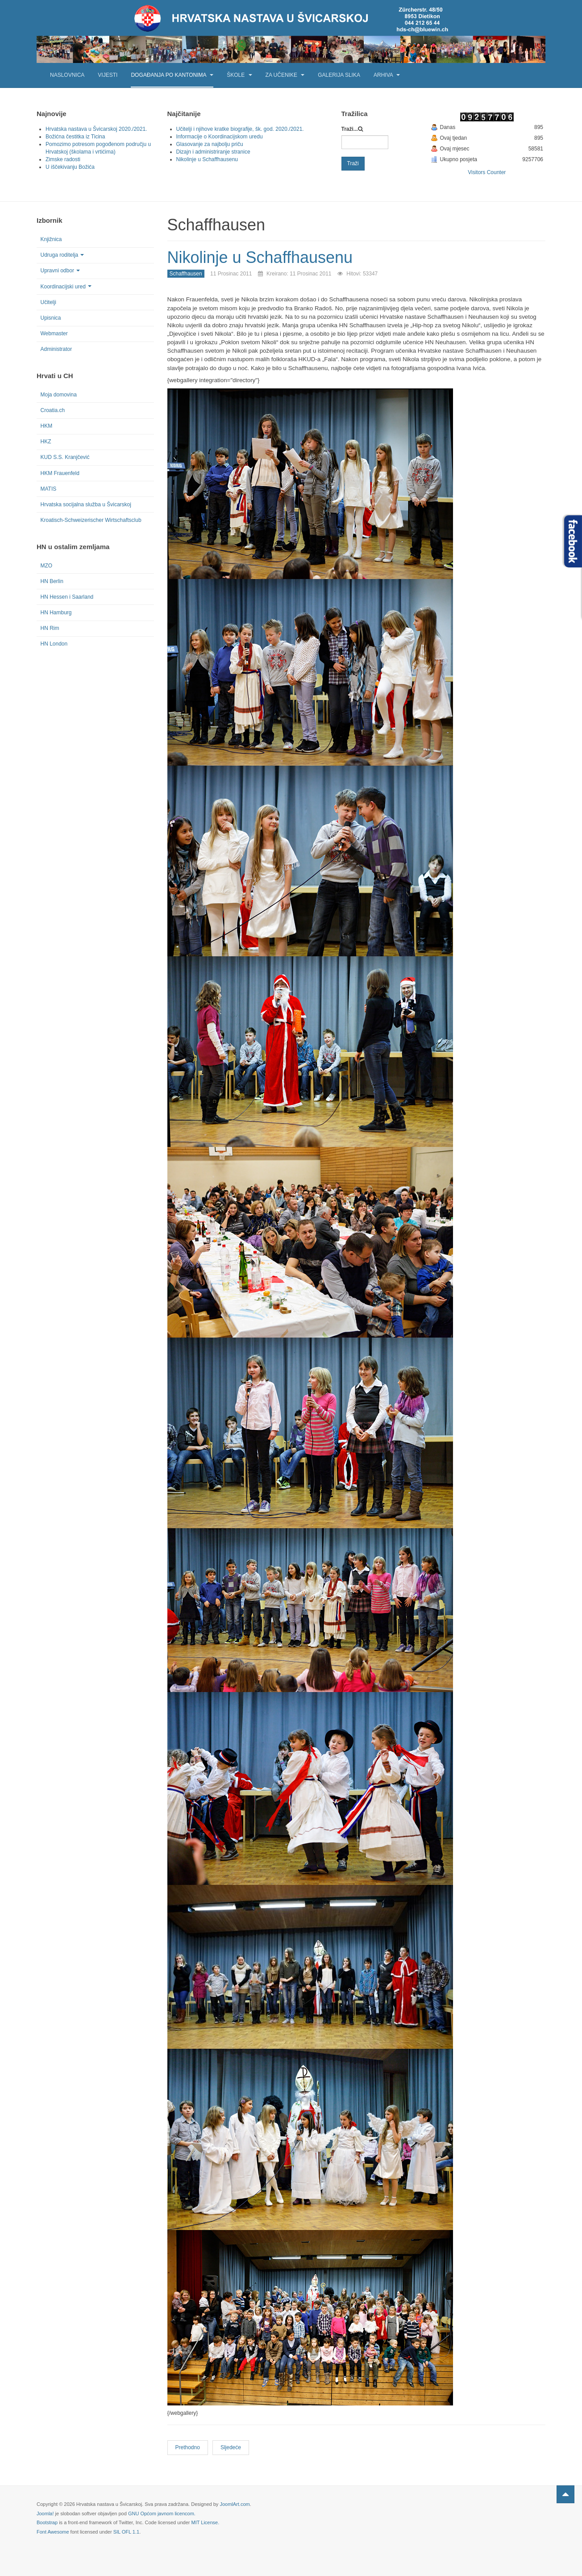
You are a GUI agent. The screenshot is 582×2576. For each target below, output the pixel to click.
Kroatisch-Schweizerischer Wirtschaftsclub (91, 520)
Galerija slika (339, 75)
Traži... (349, 129)
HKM (47, 426)
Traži (353, 163)
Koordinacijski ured (66, 286)
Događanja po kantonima (172, 75)
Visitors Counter (487, 172)
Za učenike (285, 75)
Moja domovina (59, 395)
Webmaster (54, 333)
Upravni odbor (60, 270)
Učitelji (48, 302)
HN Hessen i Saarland (67, 597)
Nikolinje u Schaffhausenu (260, 257)
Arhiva (387, 75)
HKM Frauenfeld (60, 473)
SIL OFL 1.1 (126, 2531)
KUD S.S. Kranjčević (65, 457)
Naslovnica (67, 75)
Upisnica (51, 318)
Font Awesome (53, 2531)
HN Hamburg (56, 612)
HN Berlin (52, 581)
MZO (47, 566)
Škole (239, 75)
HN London (54, 644)
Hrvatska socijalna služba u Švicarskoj (86, 504)
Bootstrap (47, 2522)
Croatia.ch (53, 410)
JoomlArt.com (234, 2504)
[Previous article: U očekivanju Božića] (187, 2447)
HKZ (46, 441)
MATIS (49, 489)
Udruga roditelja (62, 255)
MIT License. (205, 2522)
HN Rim (50, 628)
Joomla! (45, 2513)
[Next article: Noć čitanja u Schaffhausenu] (230, 2447)
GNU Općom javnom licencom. (161, 2513)
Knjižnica (51, 239)
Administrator (56, 349)
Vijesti (107, 75)
